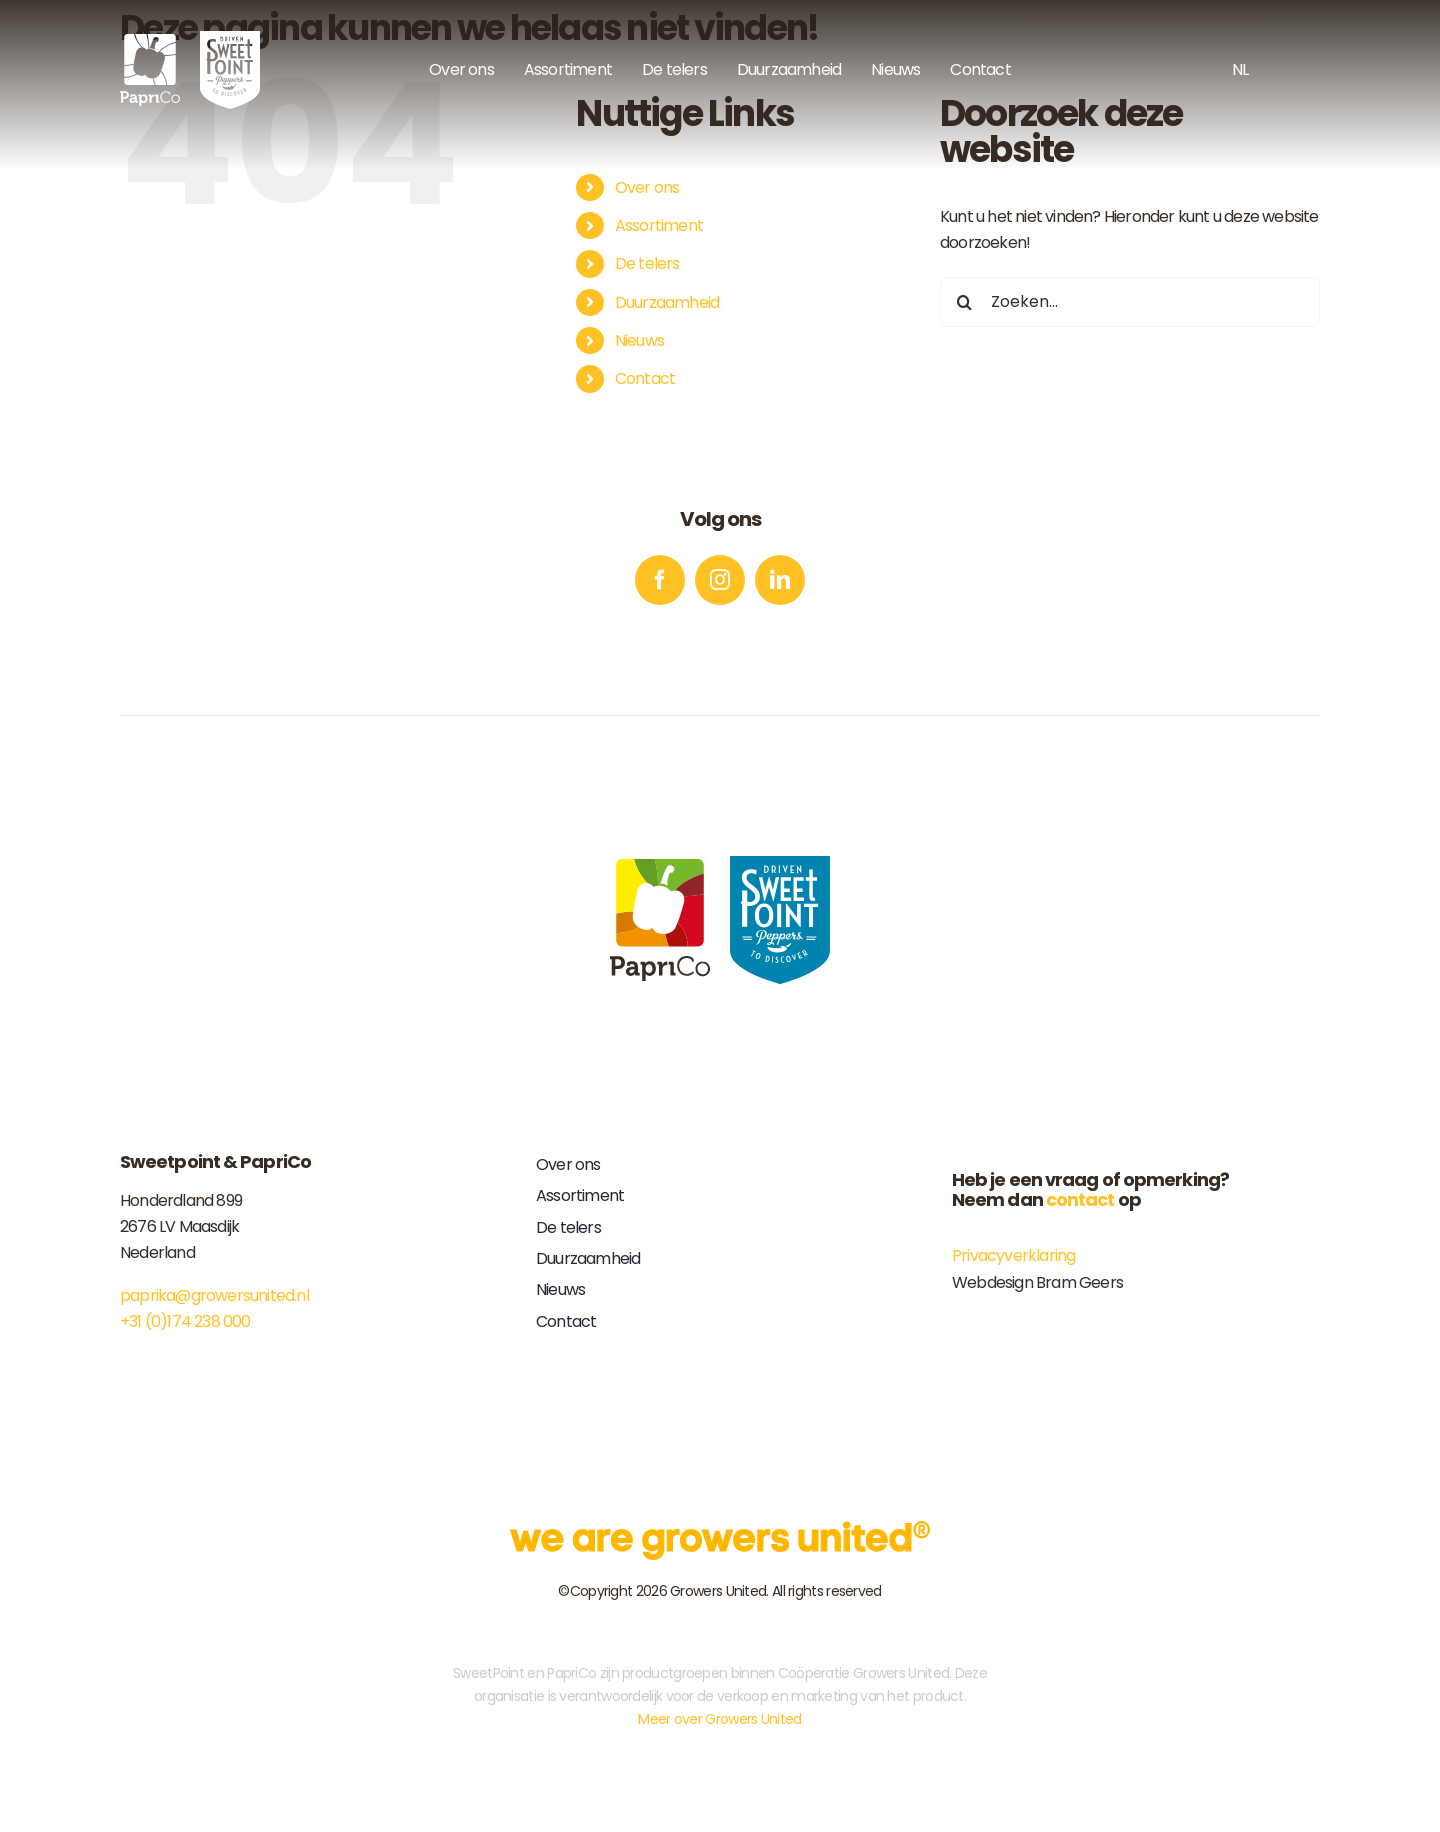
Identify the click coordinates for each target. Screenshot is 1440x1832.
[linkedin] (780, 580)
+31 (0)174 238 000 (185, 1321)
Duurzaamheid (667, 302)
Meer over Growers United (719, 1719)
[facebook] (660, 580)
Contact (645, 378)
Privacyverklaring (1013, 1255)
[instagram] (720, 580)
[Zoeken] (965, 302)
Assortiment (659, 225)
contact (1080, 1199)
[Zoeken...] (1130, 302)
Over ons (647, 187)
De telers (647, 263)
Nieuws (639, 340)
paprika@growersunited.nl (214, 1295)
